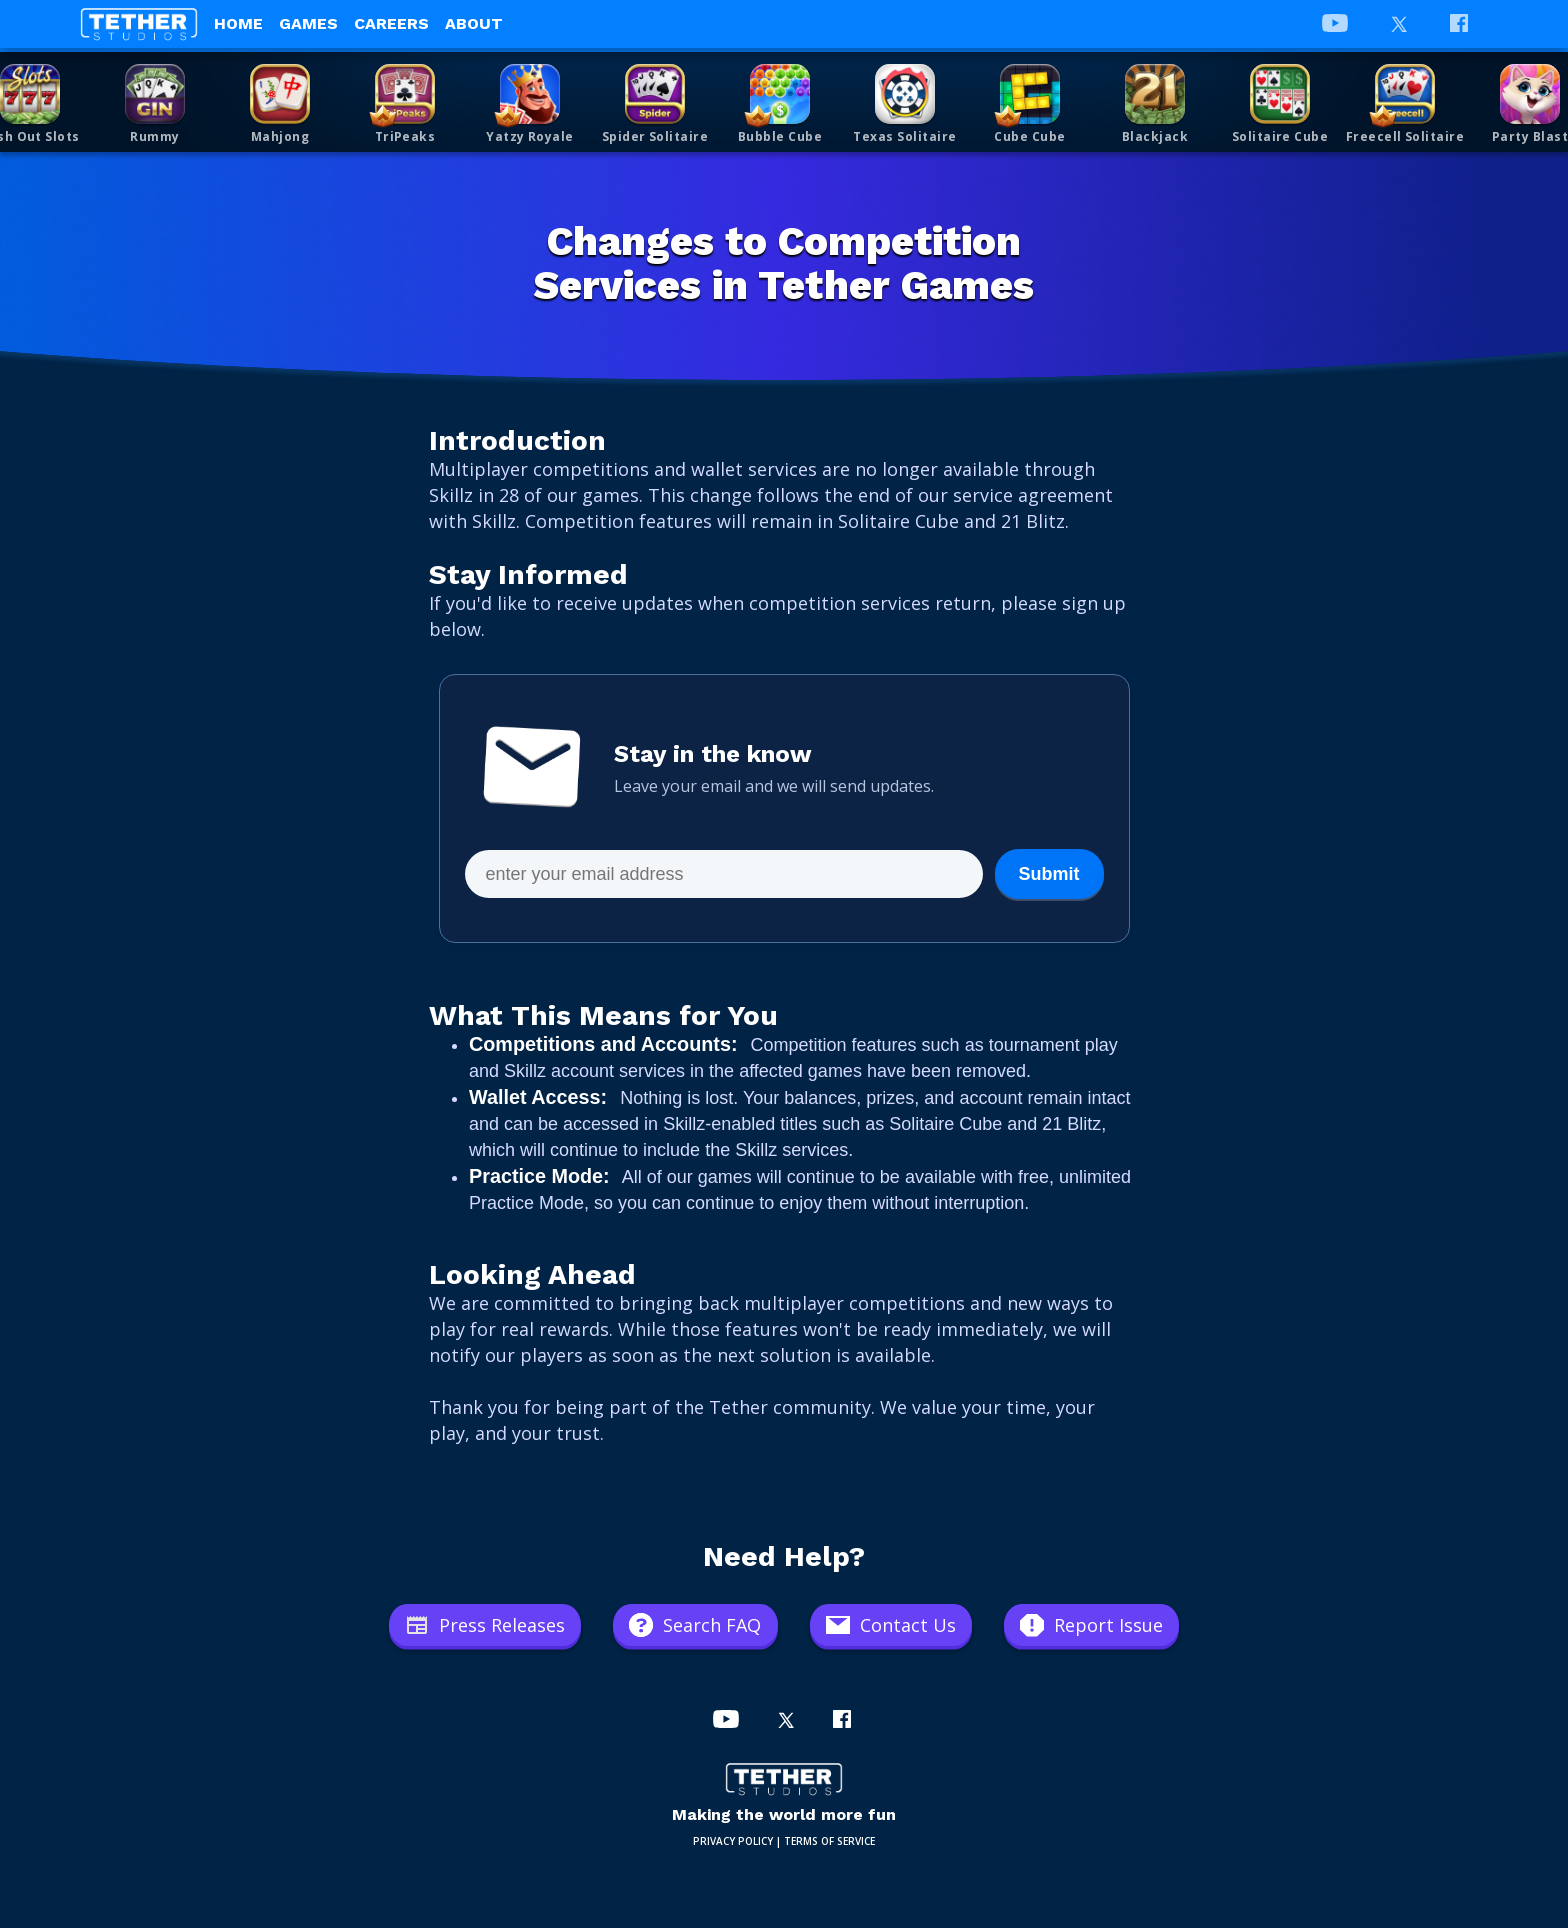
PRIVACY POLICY (733, 1841)
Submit (1049, 874)
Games (308, 23)
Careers (391, 23)
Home (238, 23)
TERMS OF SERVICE (829, 1841)
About (474, 23)
